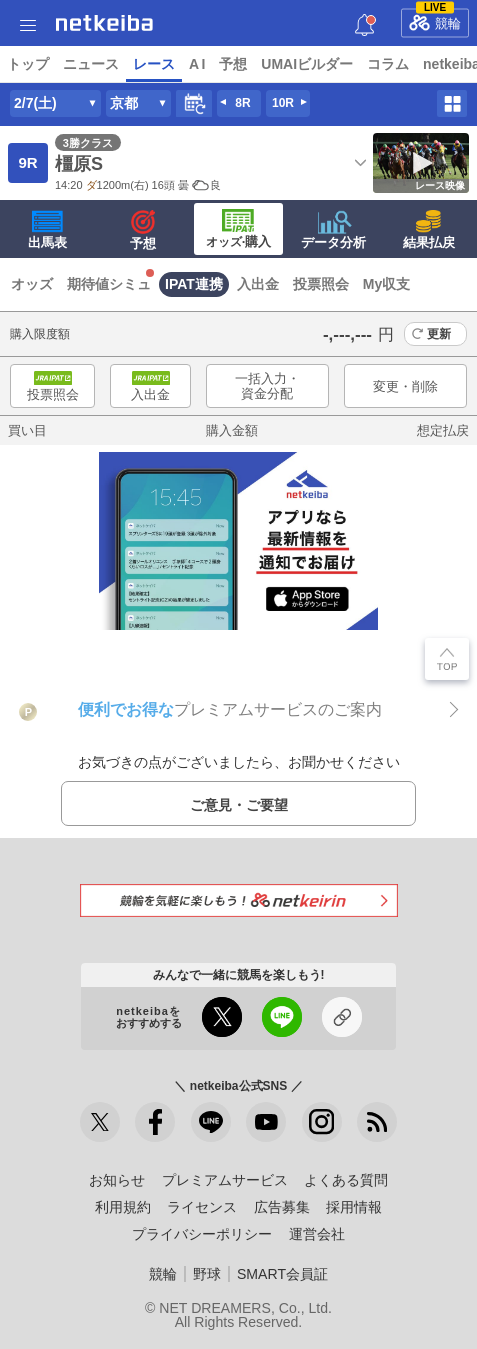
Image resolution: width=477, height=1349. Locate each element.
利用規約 (123, 1207)
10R (283, 103)
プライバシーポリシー (202, 1234)
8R (242, 103)
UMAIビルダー (307, 64)
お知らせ (117, 1180)
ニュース (91, 64)
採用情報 (354, 1207)
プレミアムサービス (225, 1180)
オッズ (32, 284)
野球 (207, 1274)
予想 (233, 64)
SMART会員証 (282, 1274)
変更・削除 (405, 386)
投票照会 (321, 284)
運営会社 (317, 1234)
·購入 (239, 229)
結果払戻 (429, 230)
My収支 (386, 284)
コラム (388, 64)
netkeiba (104, 23)
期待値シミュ (109, 284)
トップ (28, 64)
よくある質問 (346, 1180)
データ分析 (333, 230)
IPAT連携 (194, 284)
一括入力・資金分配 (267, 386)
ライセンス (202, 1207)
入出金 (258, 284)
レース (154, 64)
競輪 (435, 20)
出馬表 (47, 230)
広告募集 (282, 1207)
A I (197, 64)
